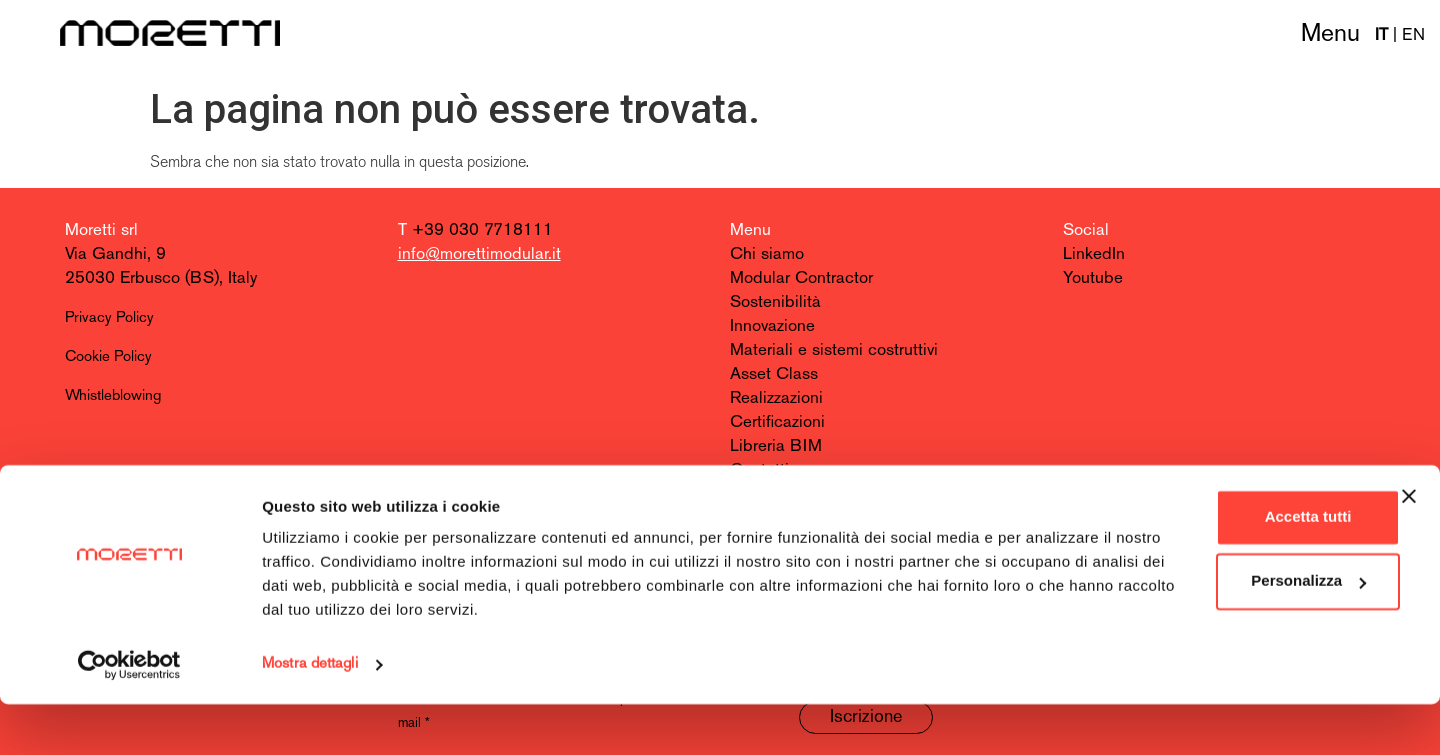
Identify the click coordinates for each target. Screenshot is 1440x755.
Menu (1330, 34)
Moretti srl (101, 230)
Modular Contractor (801, 278)
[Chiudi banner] (1409, 547)
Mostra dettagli (310, 715)
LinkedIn (1094, 254)
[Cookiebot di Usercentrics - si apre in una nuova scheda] (129, 716)
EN (1413, 35)
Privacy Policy (109, 318)
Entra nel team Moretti (811, 494)
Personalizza (1222, 631)
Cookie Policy (108, 357)
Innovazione (772, 326)
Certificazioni (777, 422)
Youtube (1093, 278)
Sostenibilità (775, 302)
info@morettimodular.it (479, 254)
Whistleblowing (113, 396)
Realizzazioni (776, 398)
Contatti (759, 470)
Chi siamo (767, 254)
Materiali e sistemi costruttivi (834, 350)
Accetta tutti (1222, 567)
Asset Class (774, 374)
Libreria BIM (776, 446)
